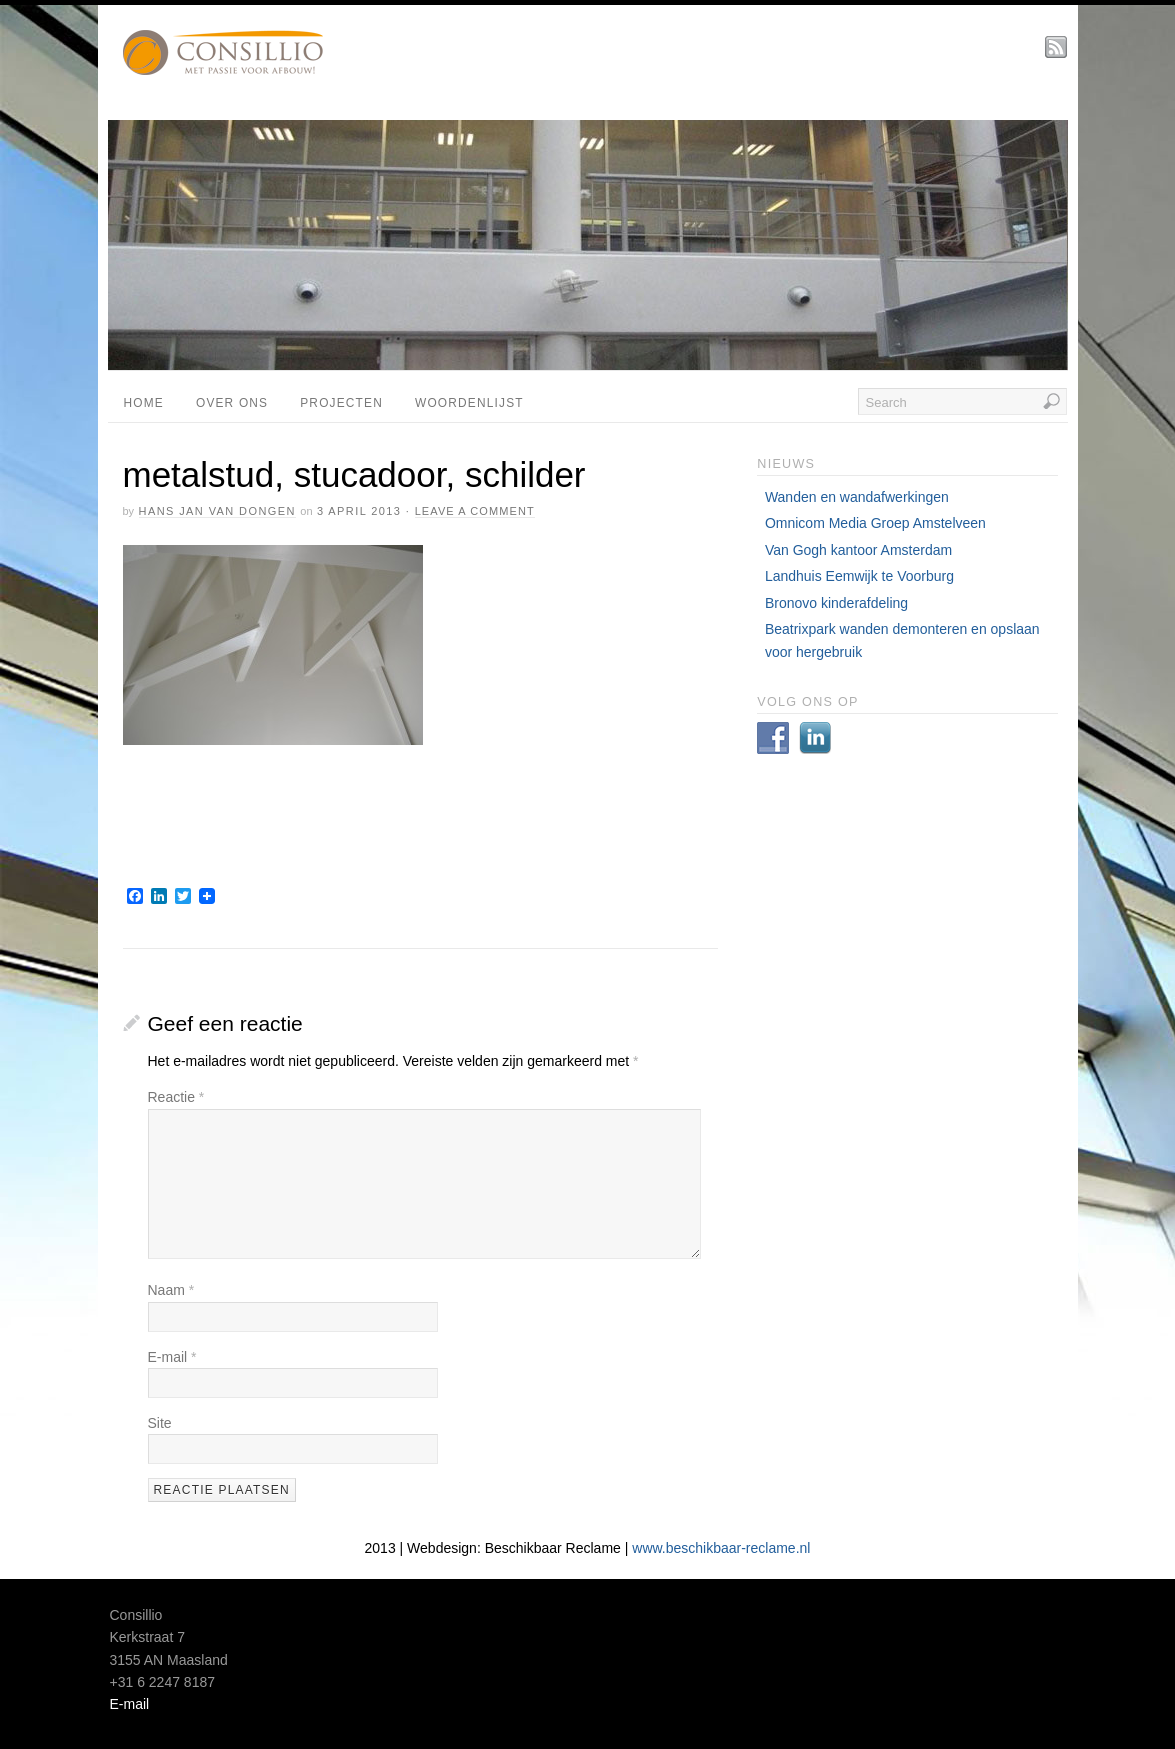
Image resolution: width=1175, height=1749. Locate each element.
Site (160, 1423)
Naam (171, 1290)
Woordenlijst (469, 403)
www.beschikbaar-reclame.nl (721, 1548)
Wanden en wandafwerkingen (857, 497)
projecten (341, 403)
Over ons (232, 403)
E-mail (172, 1357)
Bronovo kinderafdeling (836, 603)
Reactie (176, 1097)
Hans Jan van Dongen (217, 511)
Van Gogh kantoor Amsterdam (858, 550)
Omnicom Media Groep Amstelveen (875, 523)
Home (144, 403)
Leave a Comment (475, 511)
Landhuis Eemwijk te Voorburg (859, 576)
